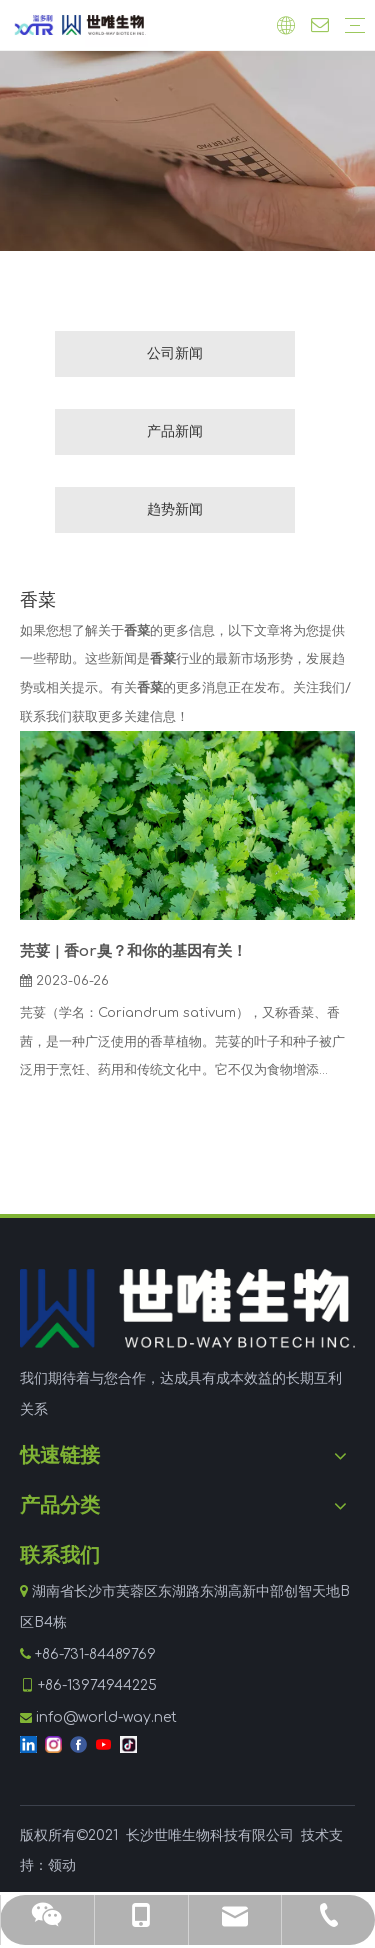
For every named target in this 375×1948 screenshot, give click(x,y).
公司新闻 (175, 353)
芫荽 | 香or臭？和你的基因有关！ (133, 951)
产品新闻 (175, 431)
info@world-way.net (106, 1717)
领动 (62, 1865)
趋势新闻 (175, 509)
